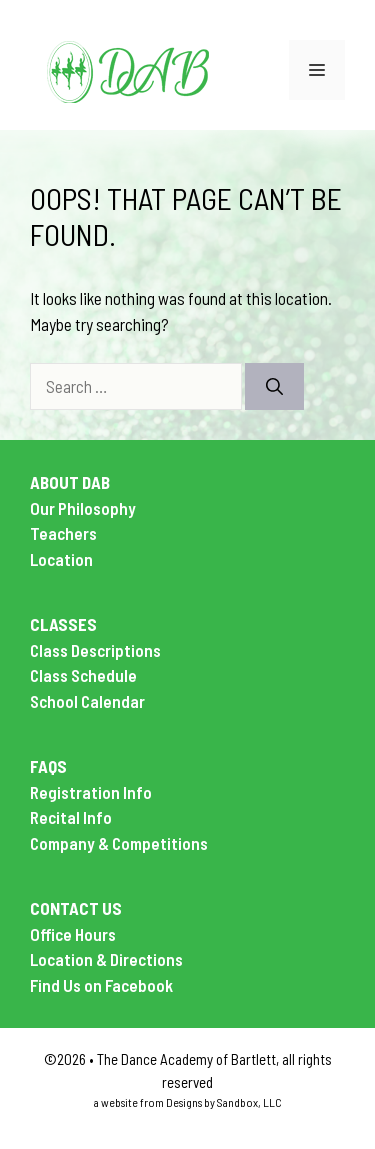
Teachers (63, 533)
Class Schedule (83, 675)
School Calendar (87, 701)
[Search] (274, 387)
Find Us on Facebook (101, 985)
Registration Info (91, 792)
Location (61, 559)
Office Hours (73, 934)
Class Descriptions (95, 650)
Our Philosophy (83, 508)
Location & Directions (106, 959)
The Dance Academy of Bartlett (186, 1059)
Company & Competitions (119, 843)
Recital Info (71, 817)
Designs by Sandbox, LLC (224, 1102)
